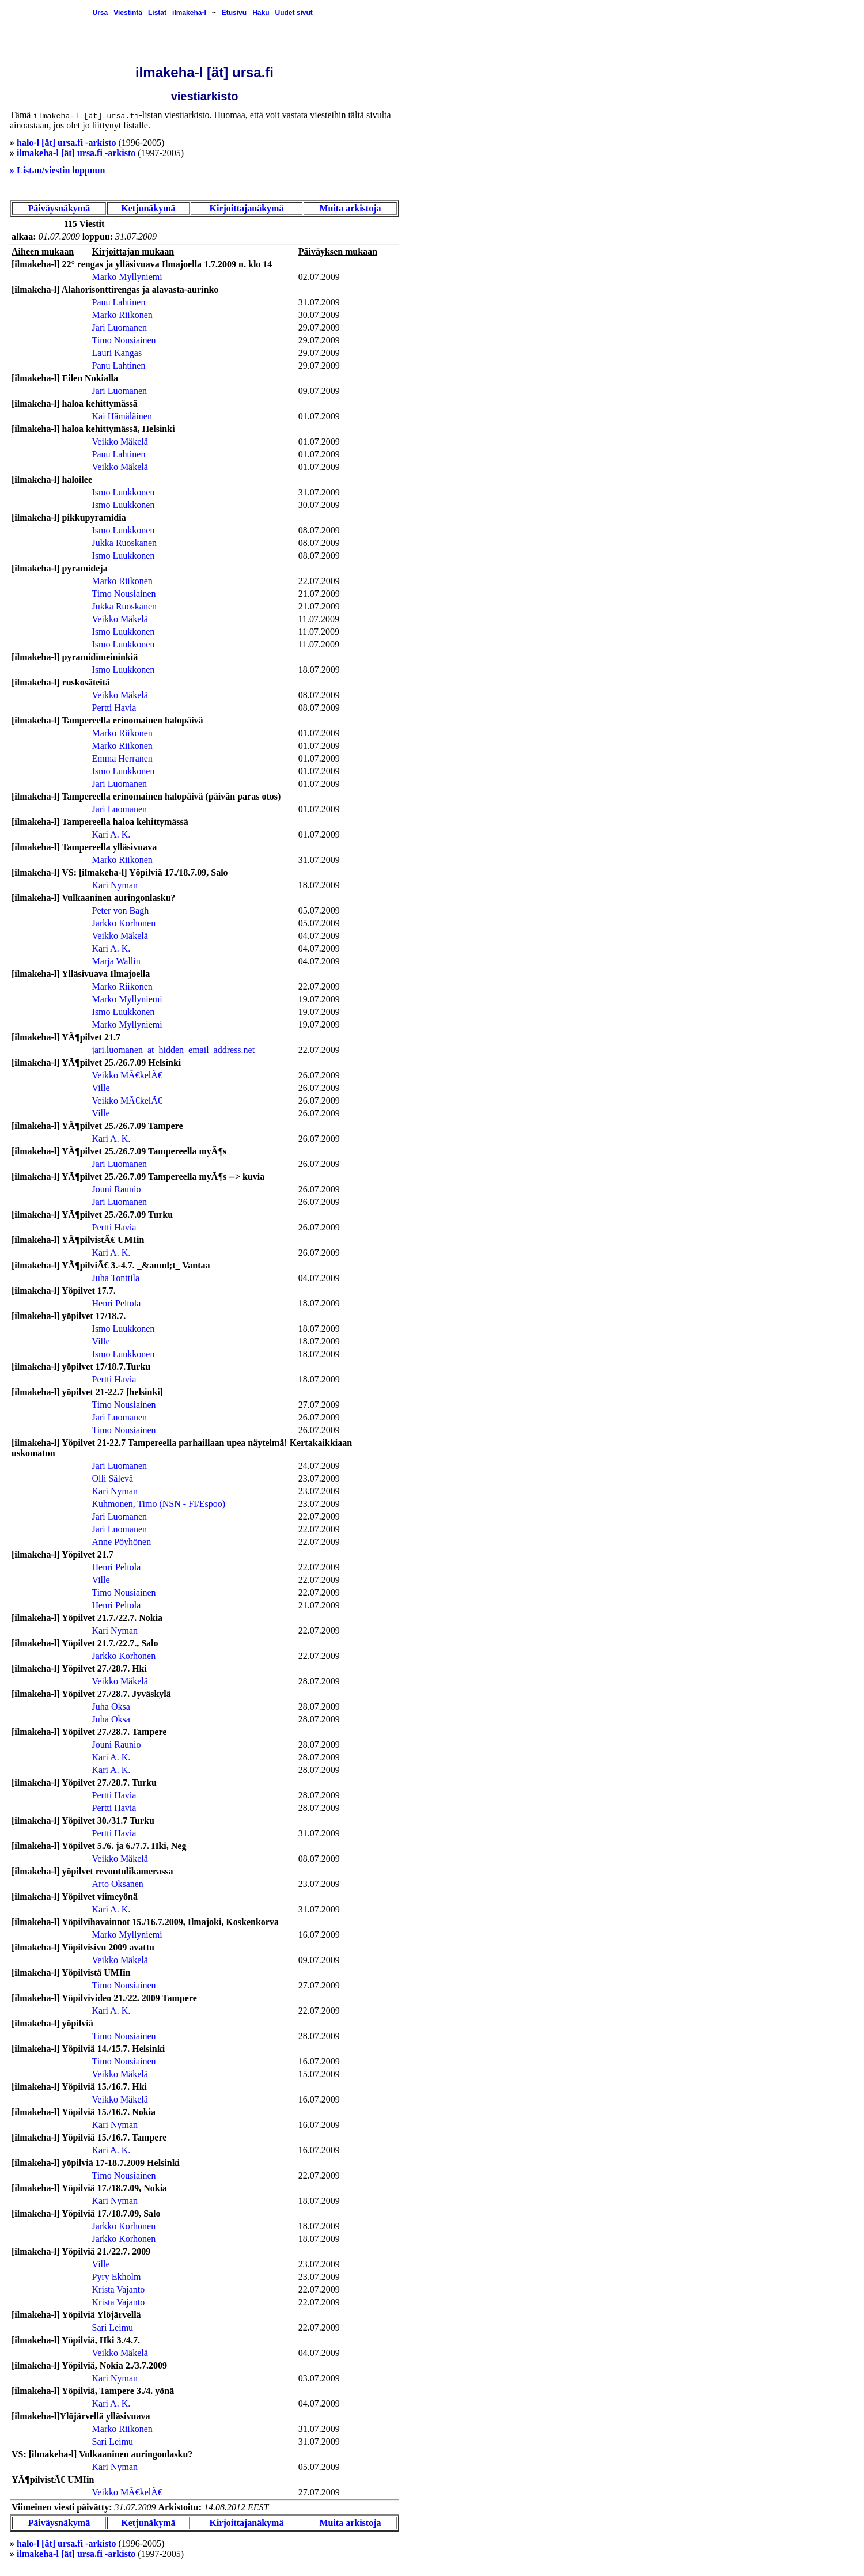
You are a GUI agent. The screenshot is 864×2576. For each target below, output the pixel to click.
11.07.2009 (318, 619)
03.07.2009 (319, 2378)
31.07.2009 (319, 302)
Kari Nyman (115, 885)
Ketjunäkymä (148, 208)
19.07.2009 (319, 999)
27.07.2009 (319, 1405)
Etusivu (234, 13)
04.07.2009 (319, 936)
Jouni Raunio (116, 1189)
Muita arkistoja (350, 208)
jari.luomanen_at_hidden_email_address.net (173, 1050)
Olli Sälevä (113, 1478)
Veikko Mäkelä (120, 441)
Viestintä (127, 13)
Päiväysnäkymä (59, 208)
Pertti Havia (114, 708)
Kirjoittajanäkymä (247, 208)
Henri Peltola (116, 1303)
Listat (157, 13)
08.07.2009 (319, 530)
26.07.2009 (319, 1075)
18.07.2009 (319, 670)
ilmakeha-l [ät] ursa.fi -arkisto (76, 153)
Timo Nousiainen (124, 340)
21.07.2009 (319, 593)
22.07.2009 (319, 581)
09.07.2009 (319, 391)
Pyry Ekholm (116, 2277)
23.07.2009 (319, 1478)
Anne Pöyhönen (121, 1542)
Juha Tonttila (116, 1278)
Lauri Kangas (117, 353)
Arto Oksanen (117, 1884)
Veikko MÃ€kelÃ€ (127, 1075)
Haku (260, 13)
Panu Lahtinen (119, 302)
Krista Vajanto (118, 2289)
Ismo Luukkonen (123, 492)
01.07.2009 (319, 416)
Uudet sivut (293, 13)
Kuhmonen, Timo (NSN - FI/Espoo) (159, 1504)
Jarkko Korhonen (124, 923)
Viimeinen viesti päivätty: (62, 2507)
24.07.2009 (319, 1466)
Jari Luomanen (119, 327)
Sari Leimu (113, 2327)
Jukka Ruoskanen (124, 543)
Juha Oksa (111, 1706)
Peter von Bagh (120, 910)
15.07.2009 (319, 2074)
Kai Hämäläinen (122, 416)
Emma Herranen (122, 758)
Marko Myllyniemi (127, 277)
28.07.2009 (319, 1681)
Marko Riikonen (122, 315)
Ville (101, 1088)
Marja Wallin (116, 961)
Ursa (100, 13)
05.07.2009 (319, 910)
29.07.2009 (319, 327)
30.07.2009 (319, 315)
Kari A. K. (111, 834)
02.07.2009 (319, 277)
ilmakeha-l (189, 13)
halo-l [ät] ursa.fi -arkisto (66, 142)
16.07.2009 (319, 1934)
